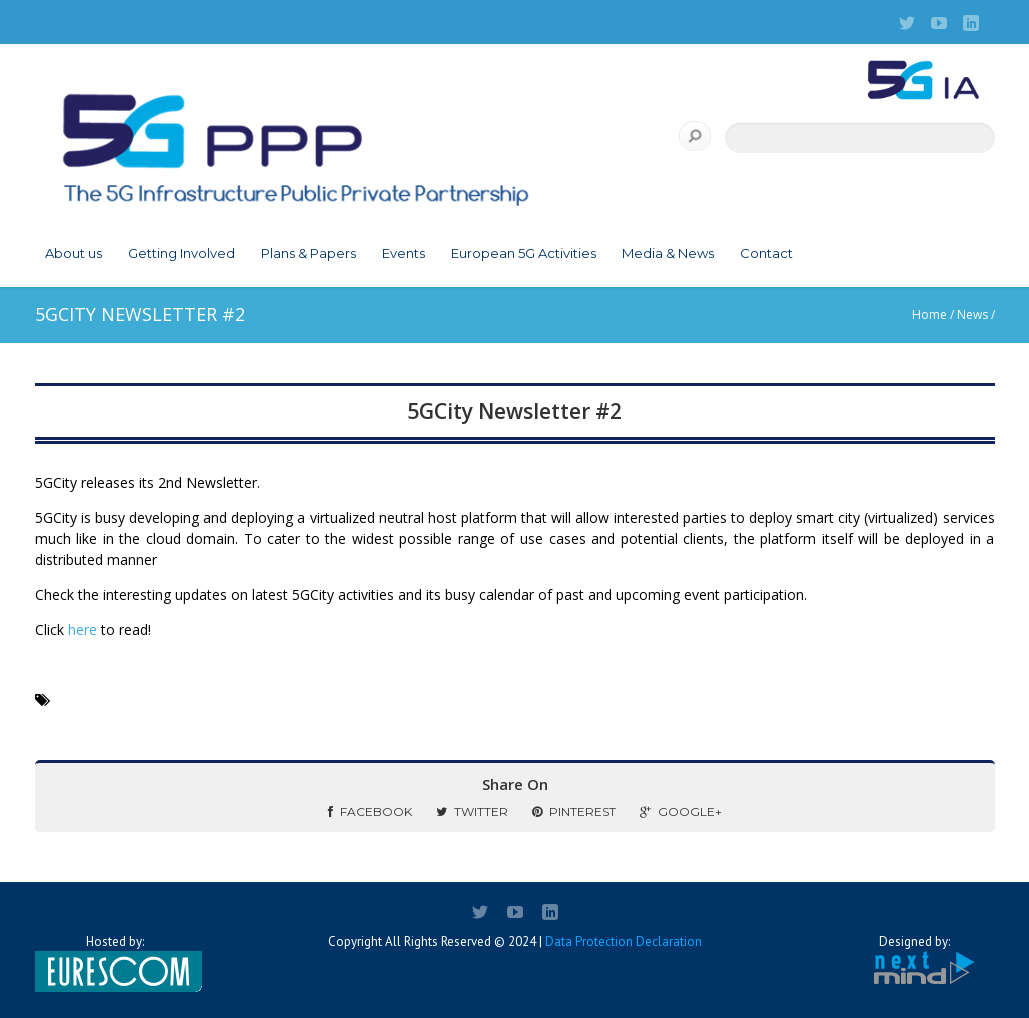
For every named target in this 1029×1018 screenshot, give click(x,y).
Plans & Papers (308, 253)
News (972, 314)
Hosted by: (115, 963)
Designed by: (915, 960)
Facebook (370, 811)
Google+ (681, 811)
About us (73, 253)
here (82, 629)
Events (403, 253)
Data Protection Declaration (623, 941)
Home (929, 314)
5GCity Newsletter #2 (514, 411)
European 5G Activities (523, 253)
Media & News (668, 253)
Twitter (472, 811)
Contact (766, 253)
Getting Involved (181, 253)
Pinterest (574, 811)
